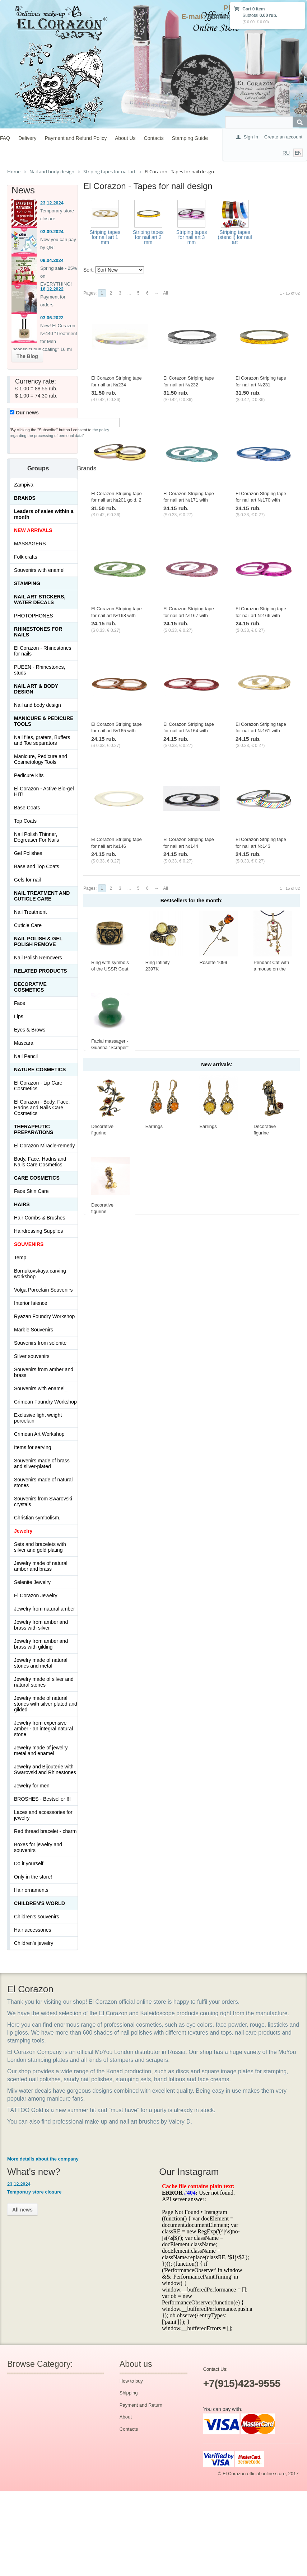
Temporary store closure (34, 2192)
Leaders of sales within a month (44, 514)
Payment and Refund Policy (76, 138)
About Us (125, 138)
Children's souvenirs (36, 1916)
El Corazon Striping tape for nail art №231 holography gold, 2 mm (261, 384)
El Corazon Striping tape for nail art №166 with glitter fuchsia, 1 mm (261, 615)
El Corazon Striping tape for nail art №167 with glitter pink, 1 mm (188, 615)
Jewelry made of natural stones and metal (41, 1663)
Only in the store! (33, 1877)
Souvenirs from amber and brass (43, 1372)
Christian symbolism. (37, 1517)
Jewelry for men (32, 1785)
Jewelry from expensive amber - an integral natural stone (43, 1728)
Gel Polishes (28, 853)
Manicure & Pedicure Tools (44, 721)
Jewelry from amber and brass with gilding (41, 1644)
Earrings (154, 1126)
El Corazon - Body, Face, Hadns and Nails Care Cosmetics (42, 1107)
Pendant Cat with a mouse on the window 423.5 (271, 969)
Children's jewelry (33, 1943)
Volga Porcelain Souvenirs (43, 1290)
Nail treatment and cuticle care (42, 896)
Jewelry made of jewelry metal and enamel (41, 1750)
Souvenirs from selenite (40, 1343)
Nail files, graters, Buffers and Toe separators (42, 740)
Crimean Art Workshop (39, 1434)
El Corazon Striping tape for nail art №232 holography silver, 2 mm (188, 384)
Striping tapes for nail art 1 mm (104, 237)
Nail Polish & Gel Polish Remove (38, 941)
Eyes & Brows (29, 1030)
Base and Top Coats (36, 866)
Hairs (22, 1204)
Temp (20, 1257)
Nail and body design (37, 705)
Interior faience (30, 1303)
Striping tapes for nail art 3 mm (191, 237)
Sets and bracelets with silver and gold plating (40, 1547)
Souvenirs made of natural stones (43, 1482)
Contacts (154, 138)
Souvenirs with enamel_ (41, 1388)
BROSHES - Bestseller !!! (42, 1799)
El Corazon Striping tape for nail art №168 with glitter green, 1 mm (116, 615)
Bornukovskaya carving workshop (40, 1273)
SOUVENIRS (28, 1244)
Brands (25, 498)
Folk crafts (25, 557)
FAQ (5, 138)
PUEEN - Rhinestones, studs (39, 670)
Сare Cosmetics (37, 1178)
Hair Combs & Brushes (39, 1218)
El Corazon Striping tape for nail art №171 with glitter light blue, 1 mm (188, 500)
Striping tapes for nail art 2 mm (148, 237)
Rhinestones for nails (38, 632)
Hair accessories (32, 1930)
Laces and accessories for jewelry (43, 1815)
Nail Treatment (30, 912)
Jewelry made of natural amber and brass (41, 1566)
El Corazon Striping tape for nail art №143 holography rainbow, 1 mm (263, 846)
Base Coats (27, 807)
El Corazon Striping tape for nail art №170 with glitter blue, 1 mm (261, 500)
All (165, 293)
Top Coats (25, 821)
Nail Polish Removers (38, 957)
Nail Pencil (26, 1056)
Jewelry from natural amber (44, 1609)
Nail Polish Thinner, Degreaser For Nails (36, 837)
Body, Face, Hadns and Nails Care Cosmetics (40, 1161)
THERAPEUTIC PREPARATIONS (33, 1129)
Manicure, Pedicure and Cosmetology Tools (40, 759)
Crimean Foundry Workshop (45, 1402)
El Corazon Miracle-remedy (44, 1145)
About (126, 2417)
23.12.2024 (52, 203)
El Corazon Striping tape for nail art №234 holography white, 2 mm (116, 384)
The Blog (27, 356)
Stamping (27, 583)
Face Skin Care (31, 1191)
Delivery (27, 138)
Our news (24, 412)
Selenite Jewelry (32, 1582)
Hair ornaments (31, 1890)
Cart (246, 8)
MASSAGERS (30, 543)
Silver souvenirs (32, 1356)
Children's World (39, 1903)
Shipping (129, 2393)
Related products (40, 971)
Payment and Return (141, 2405)
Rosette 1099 (213, 962)
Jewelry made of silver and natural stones (44, 1682)
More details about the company (43, 2159)
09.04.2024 (52, 260)
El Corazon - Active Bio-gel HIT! (44, 791)
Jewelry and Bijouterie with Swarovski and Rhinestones (45, 1769)
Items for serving (32, 1447)
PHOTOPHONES (33, 616)
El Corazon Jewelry (35, 1595)
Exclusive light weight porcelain (38, 1418)
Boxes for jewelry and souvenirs (38, 1847)
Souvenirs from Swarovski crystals (43, 1501)
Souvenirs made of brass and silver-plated (42, 1463)
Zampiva (23, 485)
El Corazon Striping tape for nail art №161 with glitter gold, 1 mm (261, 730)
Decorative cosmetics (30, 987)
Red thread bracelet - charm (45, 1831)
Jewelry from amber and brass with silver (41, 1625)
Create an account (283, 137)
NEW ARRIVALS (33, 530)
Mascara (23, 1043)
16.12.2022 (52, 289)
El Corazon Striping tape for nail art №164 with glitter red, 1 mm (188, 730)
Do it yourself (28, 1863)
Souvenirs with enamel (39, 570)
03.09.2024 (52, 231)
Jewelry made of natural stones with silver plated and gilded (45, 1703)
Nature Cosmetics (40, 1069)
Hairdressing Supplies (38, 1231)
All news (22, 2210)
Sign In (250, 137)
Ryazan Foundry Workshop (44, 1316)
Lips (18, 1016)
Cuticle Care (28, 925)
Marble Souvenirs (33, 1329)
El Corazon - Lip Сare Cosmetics (38, 1085)
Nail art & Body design (36, 689)
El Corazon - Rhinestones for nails (42, 651)
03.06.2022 (52, 317)
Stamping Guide (190, 138)
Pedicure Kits (28, 775)
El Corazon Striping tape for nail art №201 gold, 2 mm (116, 500)
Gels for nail (27, 880)
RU (286, 153)
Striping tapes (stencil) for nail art (235, 237)
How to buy (131, 2381)
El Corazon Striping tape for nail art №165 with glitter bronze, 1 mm (116, 730)
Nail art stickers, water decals (39, 599)
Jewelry (23, 1531)
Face (19, 1003)
